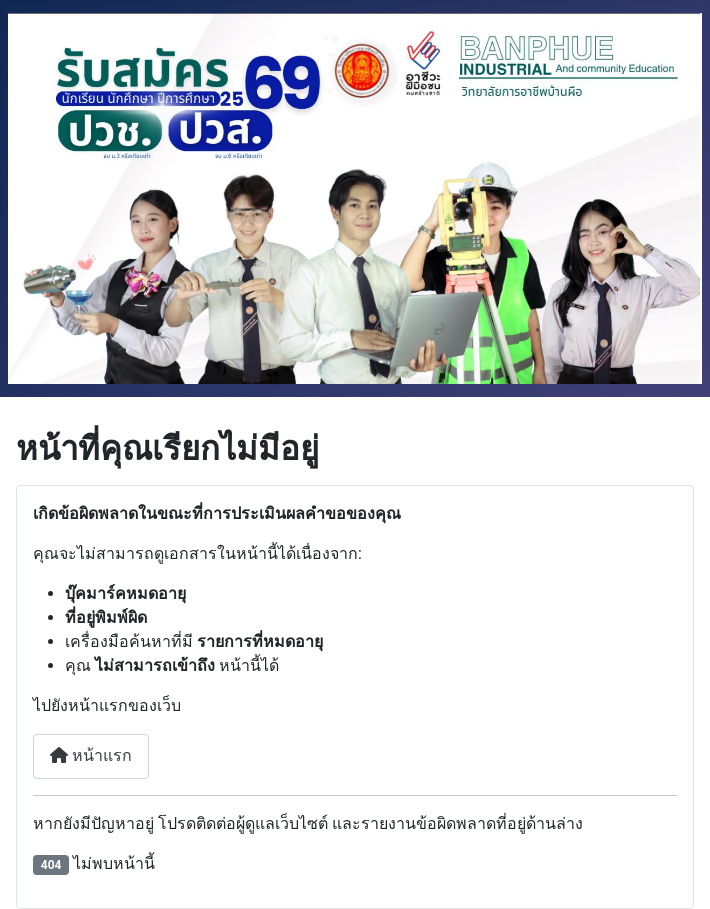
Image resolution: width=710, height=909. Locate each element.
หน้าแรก (91, 755)
